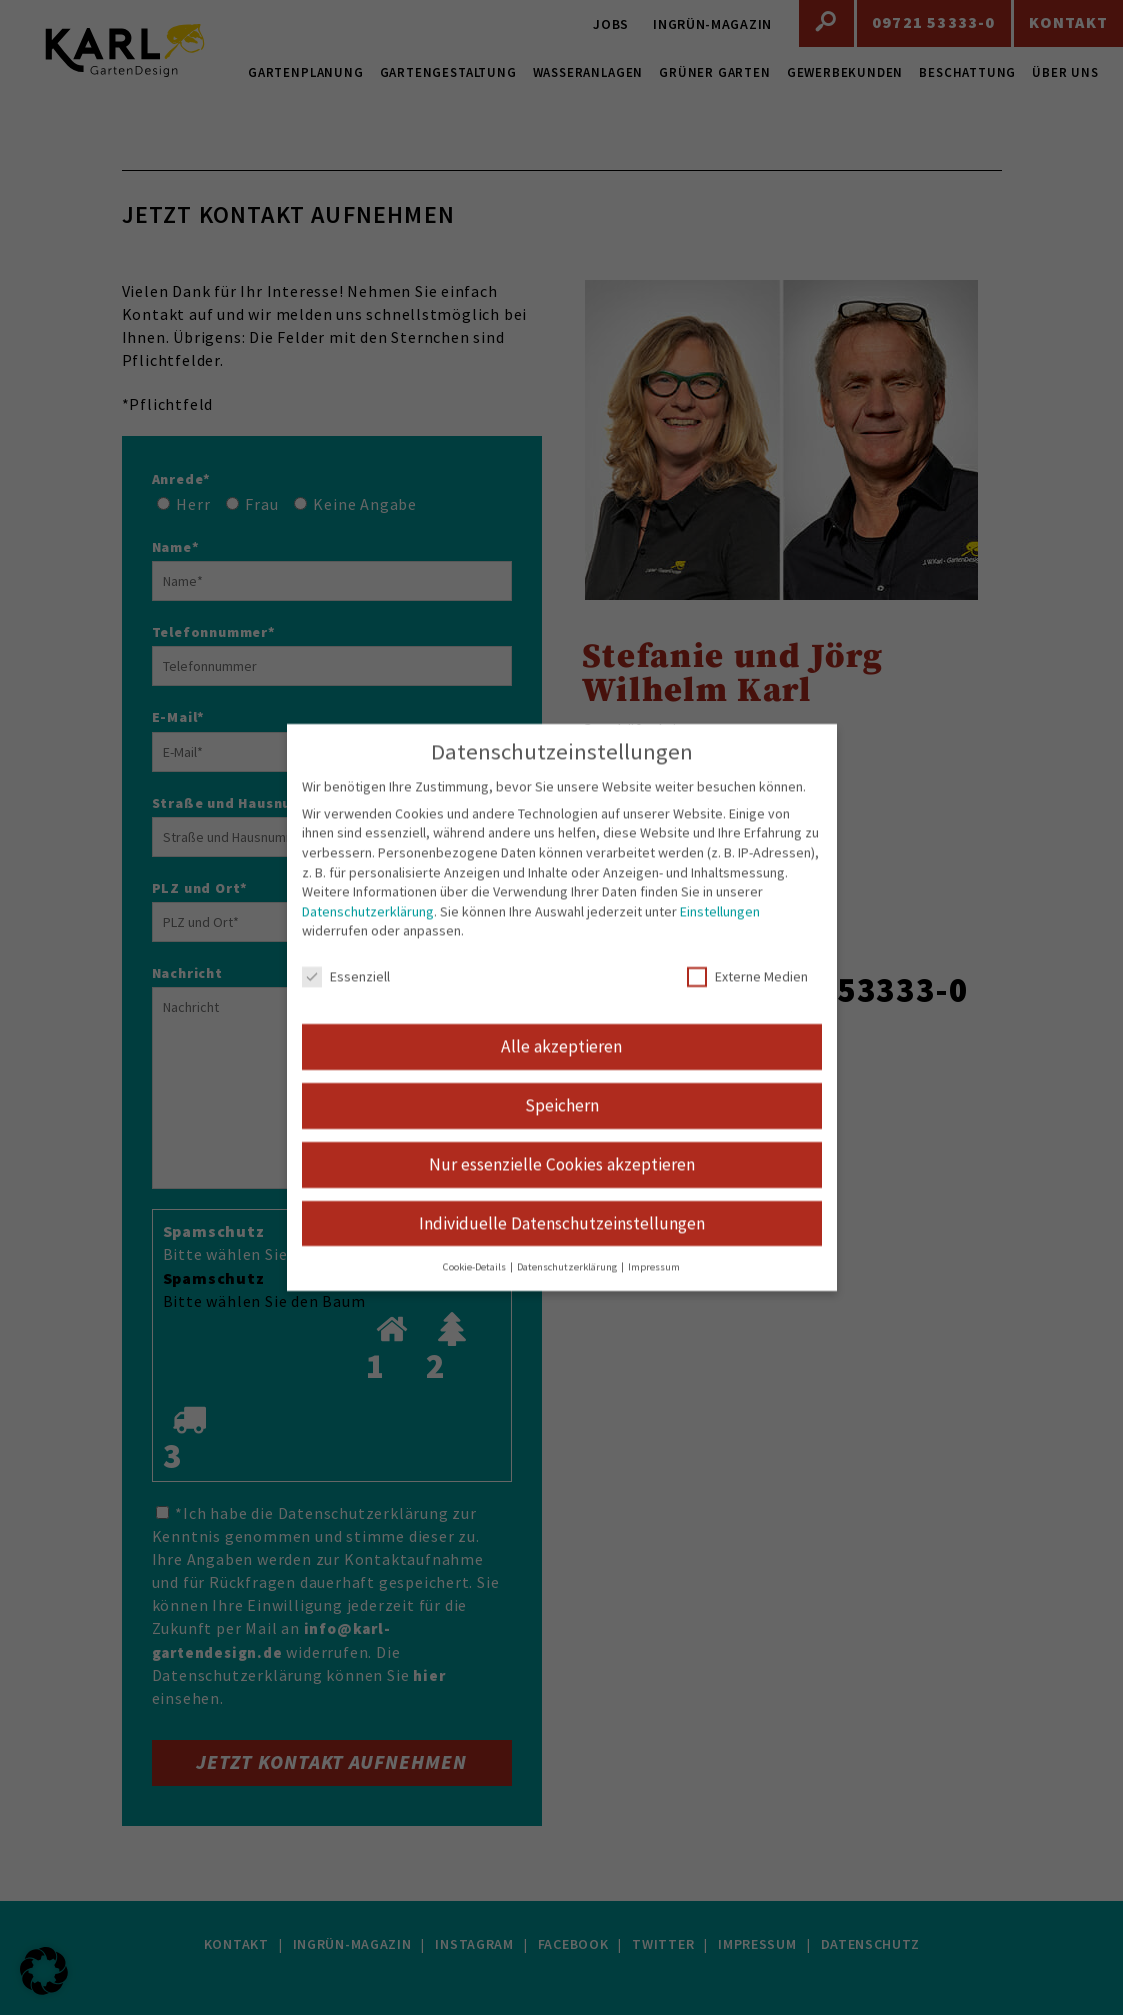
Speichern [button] (562, 1124)
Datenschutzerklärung (368, 930)
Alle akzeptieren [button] (561, 1065)
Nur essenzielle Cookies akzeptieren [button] (562, 1183)
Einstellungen (720, 930)
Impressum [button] (654, 1285)
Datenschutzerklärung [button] (568, 1285)
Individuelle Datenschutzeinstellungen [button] (562, 1242)
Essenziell (346, 996)
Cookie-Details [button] (475, 1285)
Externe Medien (747, 996)
